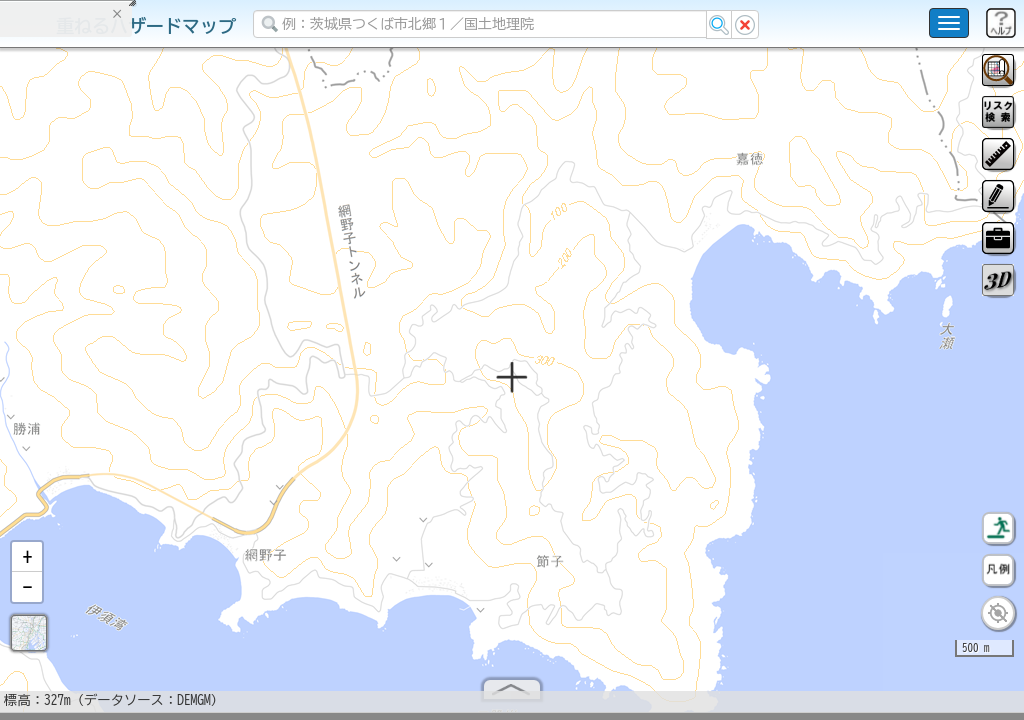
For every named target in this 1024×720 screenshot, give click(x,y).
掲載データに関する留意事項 (109, 340)
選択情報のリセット (211, 394)
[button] (27, 565)
